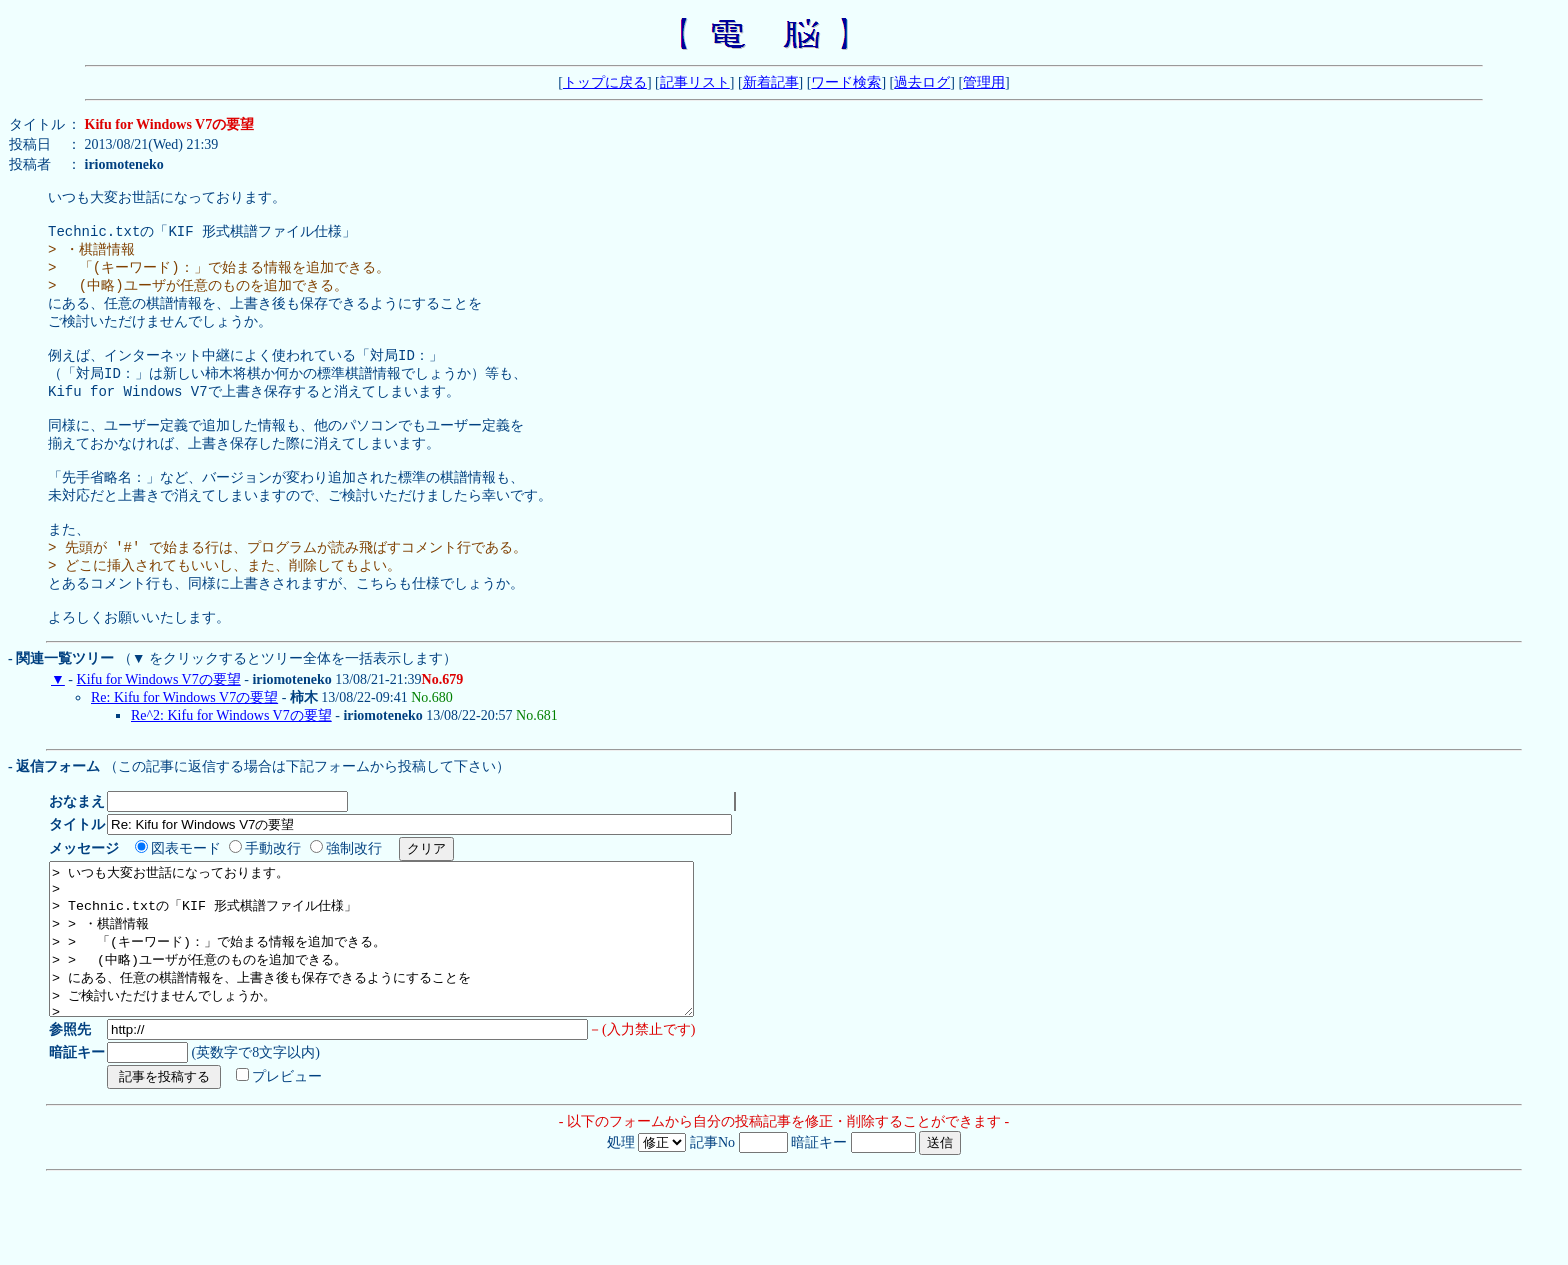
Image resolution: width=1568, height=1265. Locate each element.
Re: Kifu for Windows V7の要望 (184, 753)
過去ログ (922, 82)
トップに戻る (605, 82)
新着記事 (771, 82)
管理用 (984, 82)
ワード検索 (846, 82)
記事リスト (695, 82)
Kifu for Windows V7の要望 (159, 735)
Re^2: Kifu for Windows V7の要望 (231, 771)
